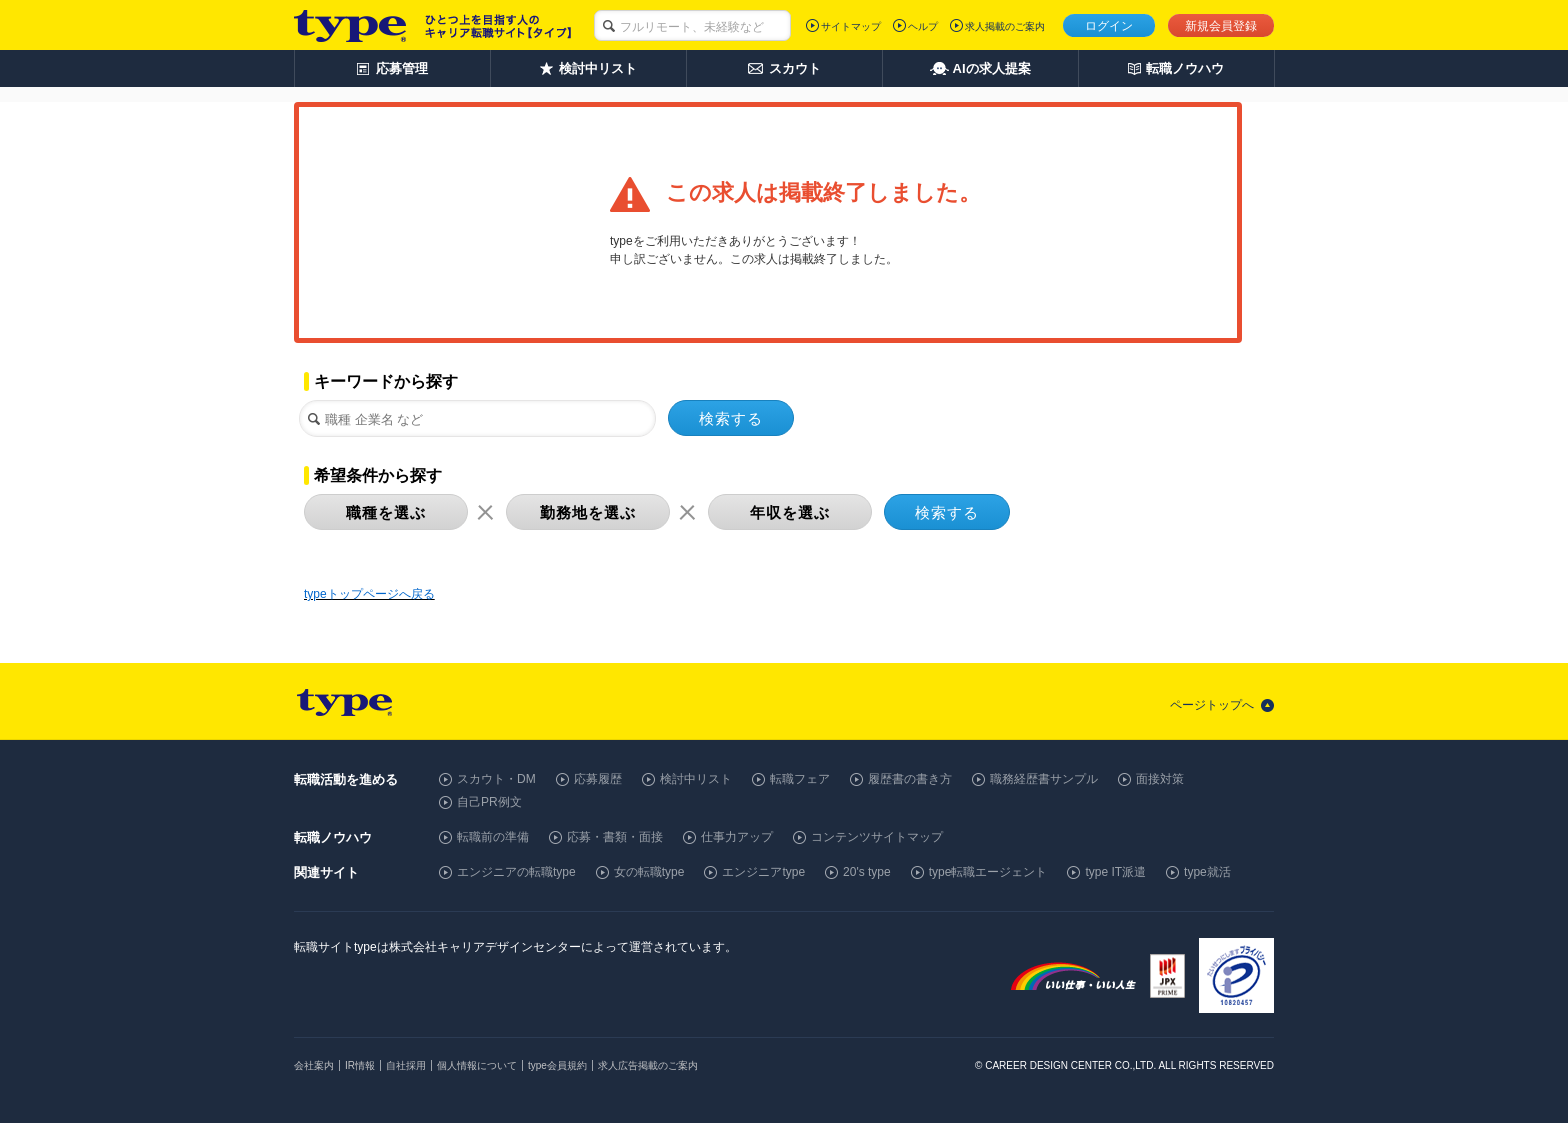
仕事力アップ (737, 837)
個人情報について (477, 1065)
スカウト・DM (496, 779)
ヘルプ (923, 26)
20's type (867, 872)
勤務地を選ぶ (588, 512)
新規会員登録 (1221, 26)
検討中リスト (696, 779)
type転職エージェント (988, 872)
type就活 (1207, 872)
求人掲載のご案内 (1005, 26)
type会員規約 (557, 1065)
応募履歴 (598, 779)
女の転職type (649, 872)
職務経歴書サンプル (1044, 779)
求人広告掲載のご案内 (648, 1065)
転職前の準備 (493, 837)
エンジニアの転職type (516, 872)
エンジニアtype (763, 872)
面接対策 (1160, 779)
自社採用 (406, 1065)
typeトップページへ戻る (369, 594)
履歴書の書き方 (910, 779)
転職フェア (800, 779)
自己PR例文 (489, 802)
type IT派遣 (1115, 872)
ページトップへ (1212, 705)
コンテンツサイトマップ (877, 837)
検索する (731, 418)
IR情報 (360, 1065)
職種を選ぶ (386, 512)
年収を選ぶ (790, 512)
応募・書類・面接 (615, 837)
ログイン (1109, 26)
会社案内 (314, 1065)
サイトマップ (851, 26)
